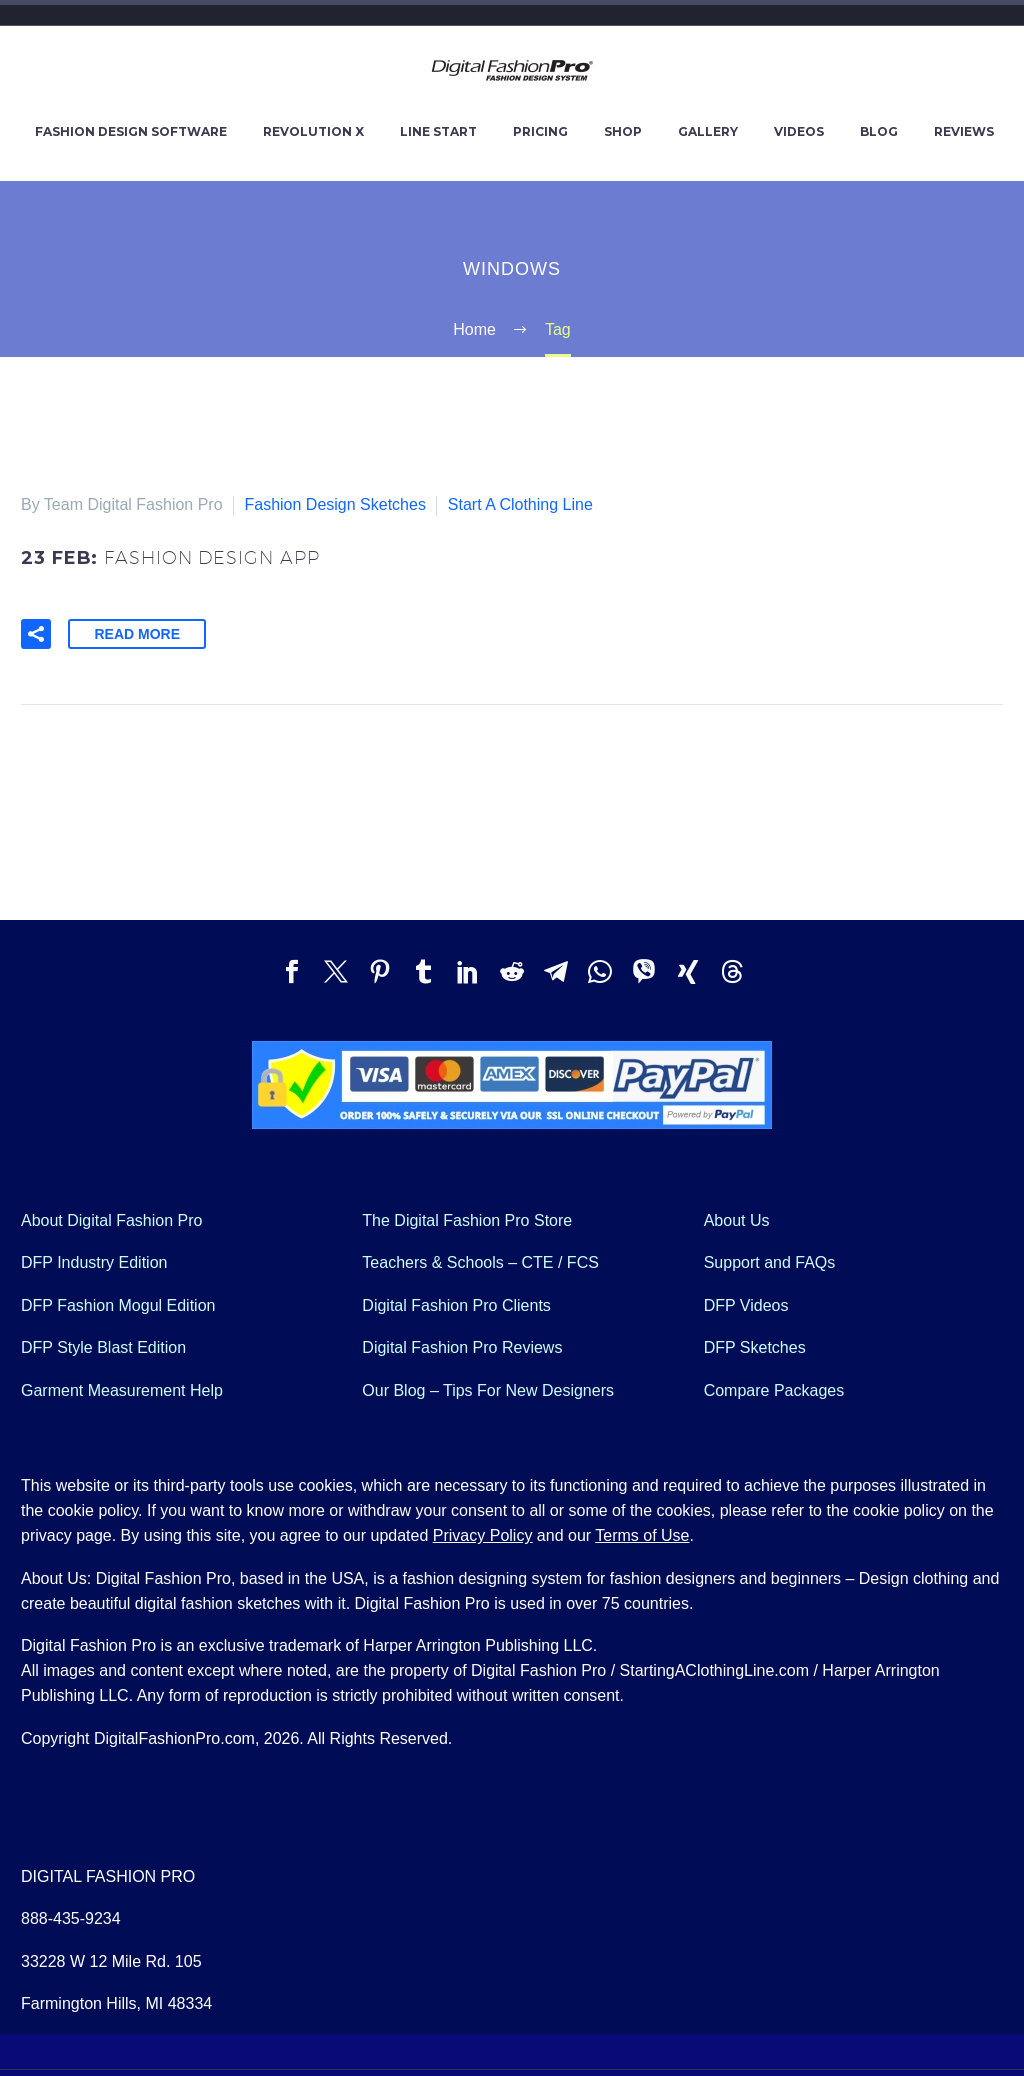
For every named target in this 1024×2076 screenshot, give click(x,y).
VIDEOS (799, 131)
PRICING (540, 131)
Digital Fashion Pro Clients (456, 1302)
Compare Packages (774, 1387)
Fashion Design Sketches (334, 504)
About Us (737, 1217)
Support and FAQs (770, 1259)
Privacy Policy (483, 1532)
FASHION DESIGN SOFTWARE (131, 131)
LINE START (438, 131)
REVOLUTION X (313, 131)
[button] (36, 631)
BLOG (879, 131)
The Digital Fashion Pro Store (467, 1217)
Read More (137, 631)
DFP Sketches (755, 1344)
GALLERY (708, 131)
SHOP (623, 131)
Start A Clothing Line (520, 504)
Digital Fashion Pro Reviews (462, 1344)
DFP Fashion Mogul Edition (118, 1302)
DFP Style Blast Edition (103, 1344)
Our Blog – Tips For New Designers (488, 1387)
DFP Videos (746, 1302)
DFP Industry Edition (94, 1259)
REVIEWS (964, 131)
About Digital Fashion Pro (111, 1217)
